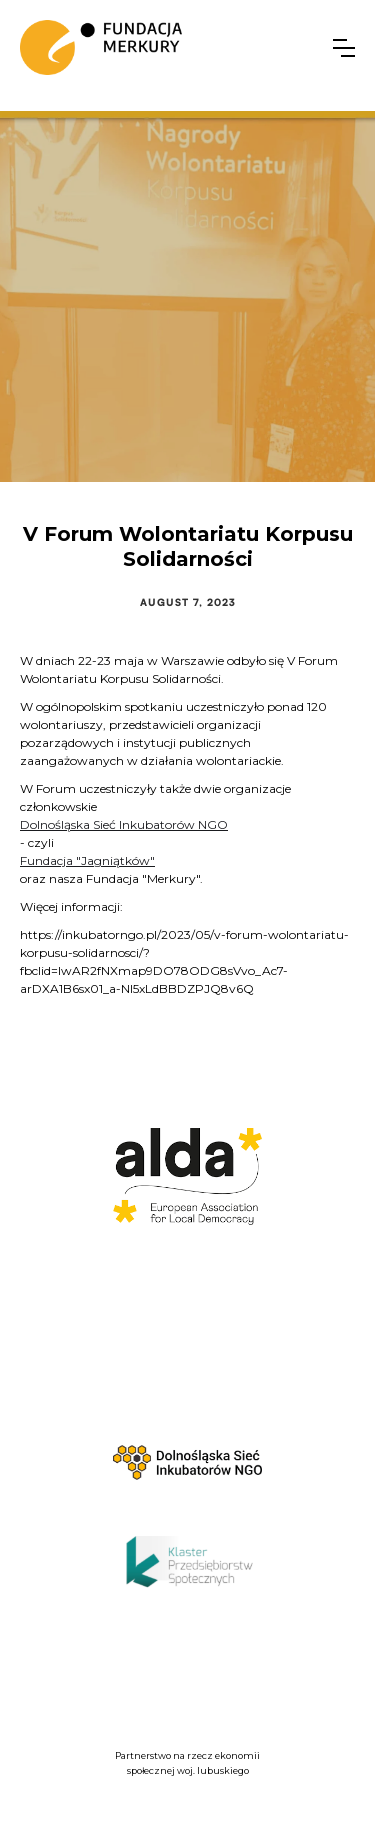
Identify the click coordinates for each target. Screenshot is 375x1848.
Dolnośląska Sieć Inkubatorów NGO (124, 824)
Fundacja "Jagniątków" (87, 860)
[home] (101, 47)
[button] (344, 48)
